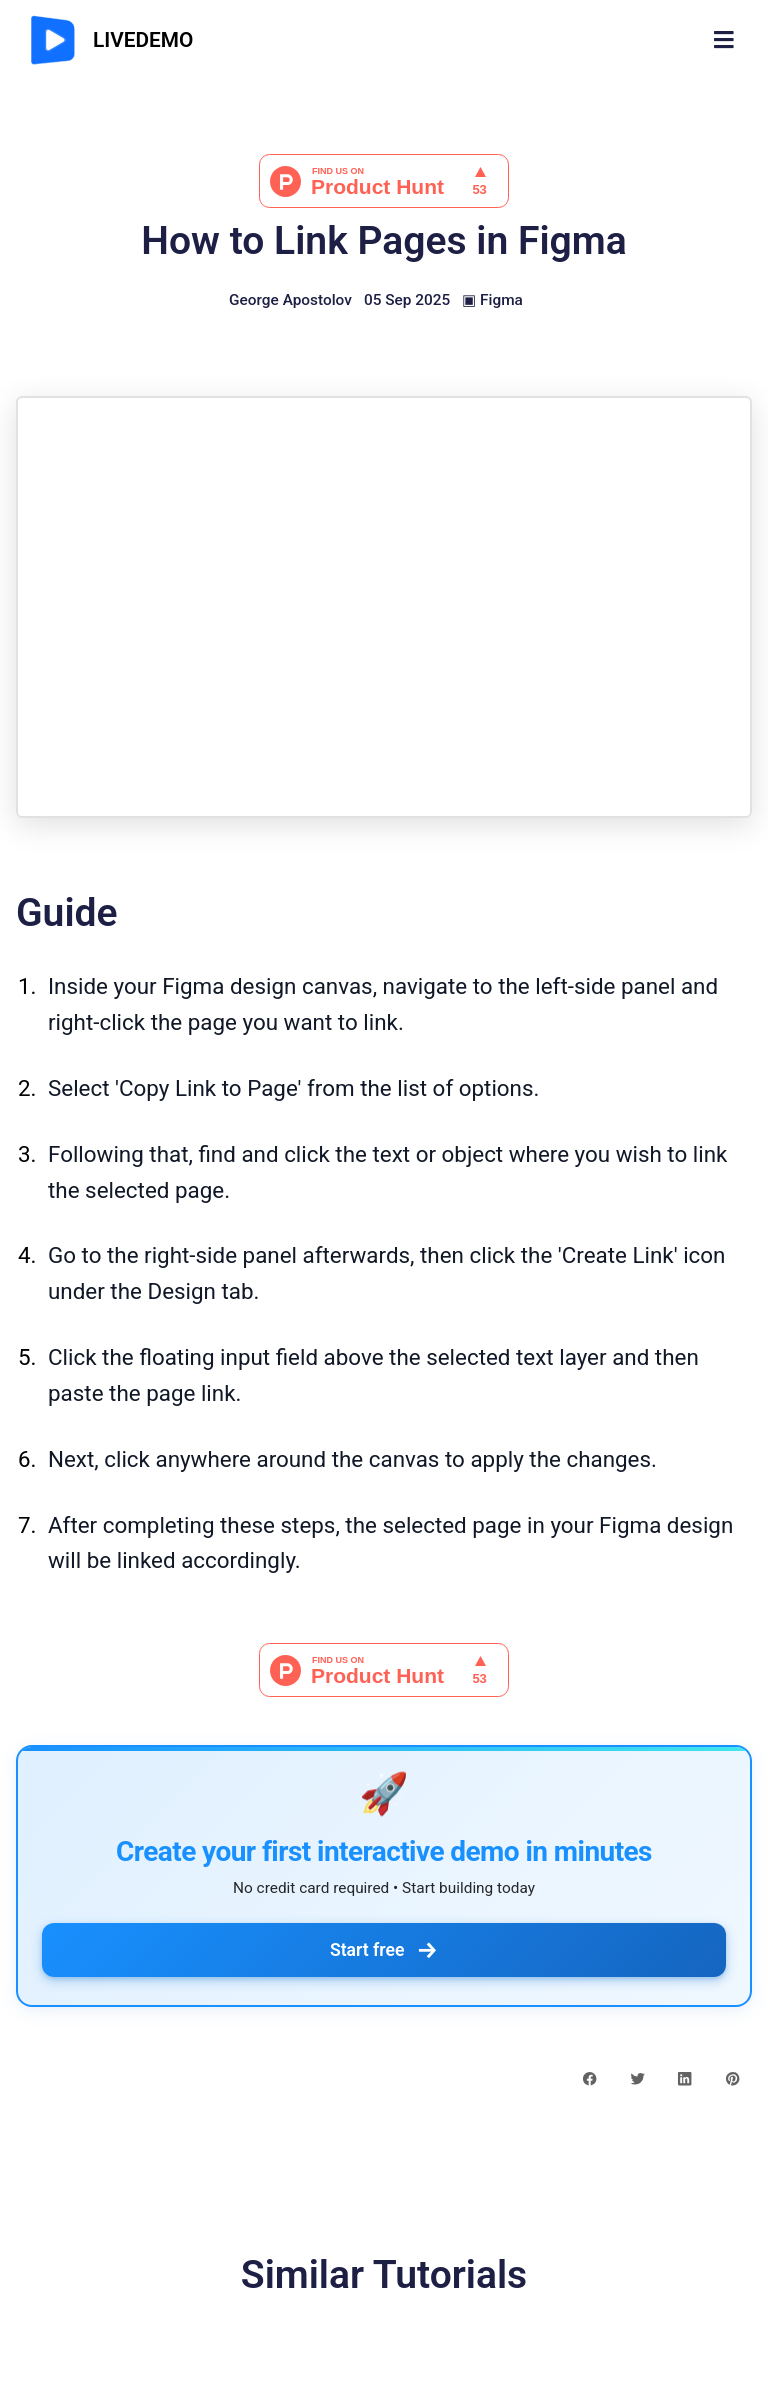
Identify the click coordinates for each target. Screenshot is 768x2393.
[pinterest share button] (732, 2078)
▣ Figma (492, 300)
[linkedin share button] (684, 2078)
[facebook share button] (589, 2078)
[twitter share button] (637, 2078)
